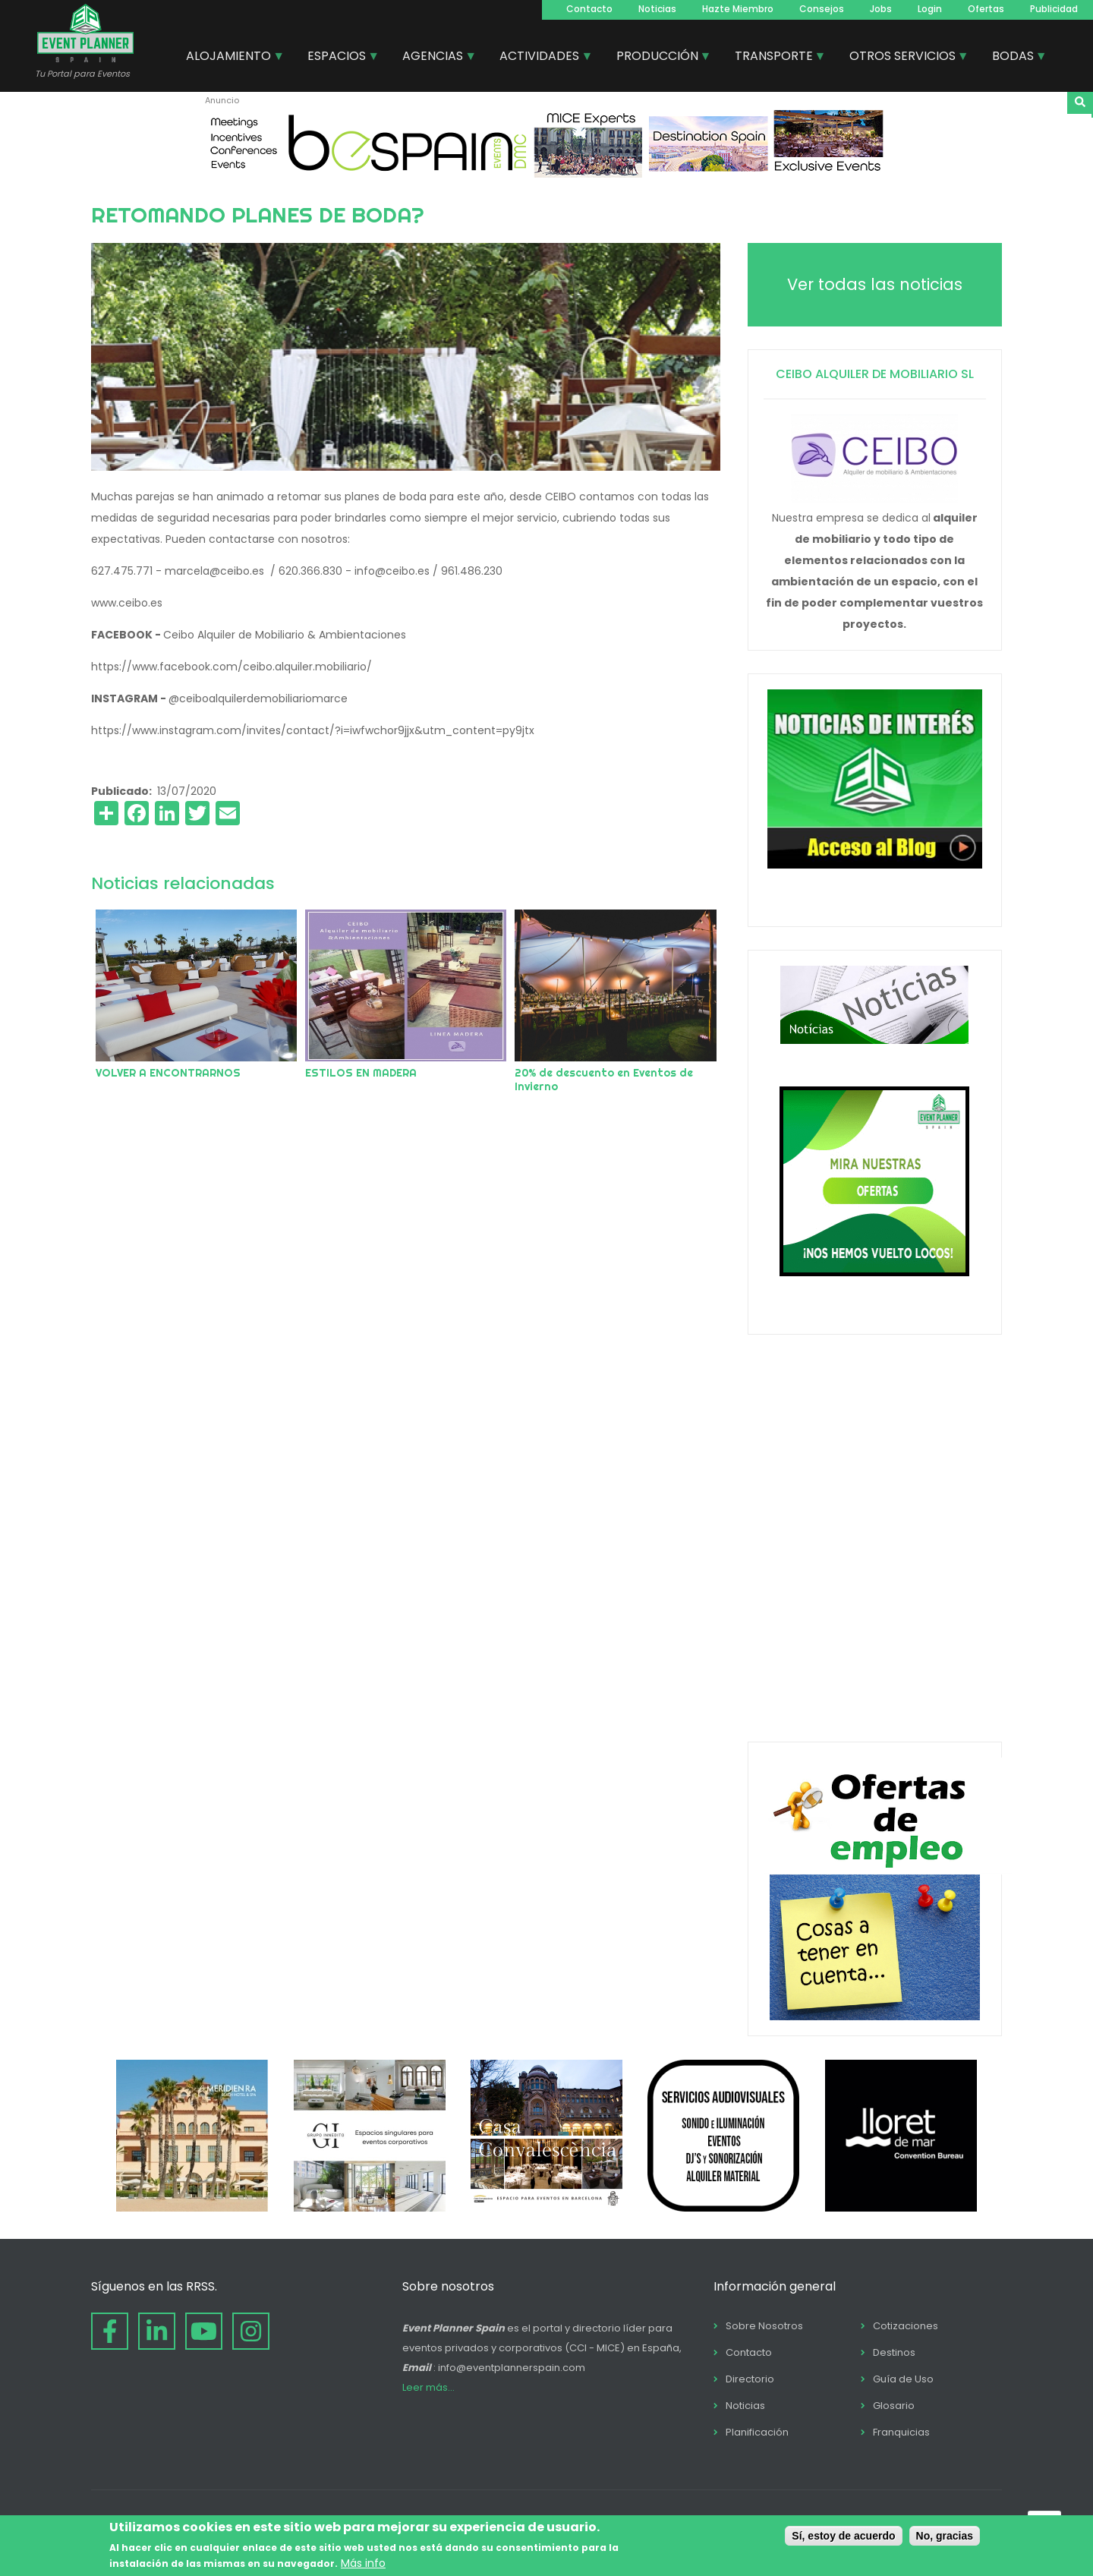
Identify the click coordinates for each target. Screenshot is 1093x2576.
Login (930, 8)
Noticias (657, 8)
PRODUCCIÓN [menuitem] (658, 57)
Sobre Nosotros (764, 2326)
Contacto (589, 8)
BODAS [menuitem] (1014, 57)
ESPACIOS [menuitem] (337, 57)
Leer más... (428, 2387)
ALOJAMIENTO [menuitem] (229, 57)
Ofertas (986, 8)
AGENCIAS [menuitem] (433, 57)
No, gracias (944, 2536)
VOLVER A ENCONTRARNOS (168, 1073)
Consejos (821, 8)
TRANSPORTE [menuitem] (774, 57)
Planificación (757, 2432)
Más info (363, 2563)
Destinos (894, 2352)
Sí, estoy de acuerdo (843, 2536)
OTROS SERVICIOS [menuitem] (903, 57)
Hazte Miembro (737, 8)
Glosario (894, 2405)
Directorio (750, 2379)
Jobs (881, 8)
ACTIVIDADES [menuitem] (540, 57)
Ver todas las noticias (874, 284)
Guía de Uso (903, 2379)
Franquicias (901, 2432)
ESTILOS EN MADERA (361, 1073)
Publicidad (1054, 8)
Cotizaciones (905, 2326)
